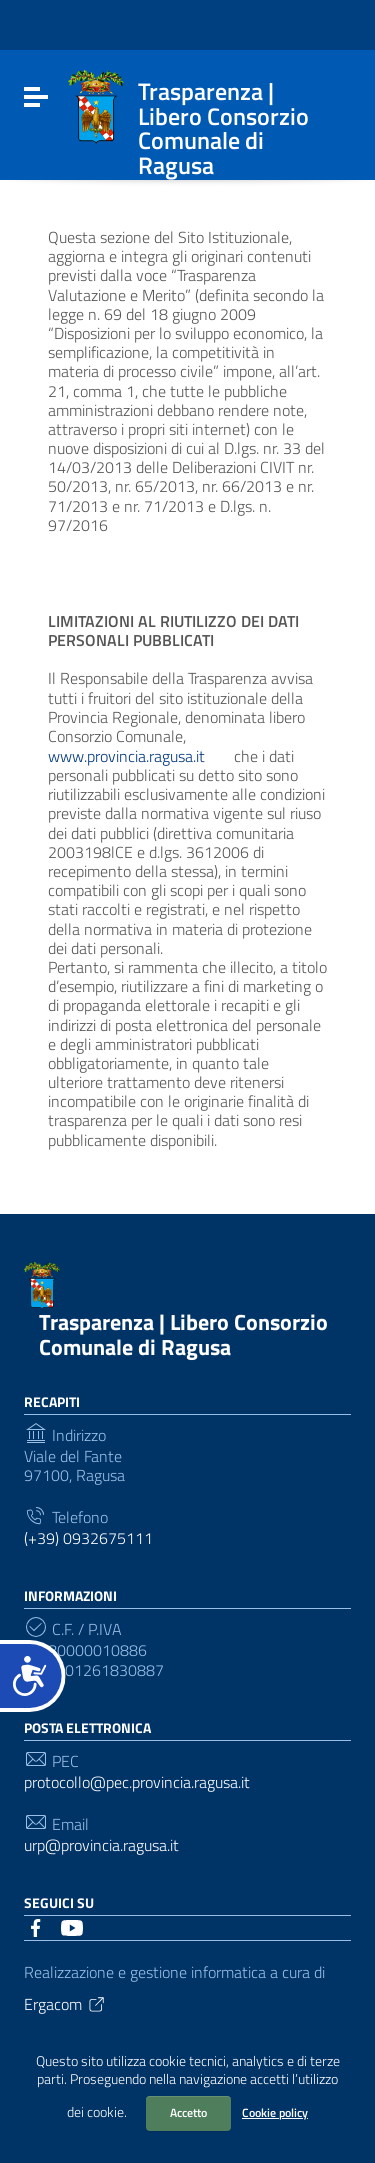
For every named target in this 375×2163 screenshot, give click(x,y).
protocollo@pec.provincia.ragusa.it (137, 1782)
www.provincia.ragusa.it (139, 756)
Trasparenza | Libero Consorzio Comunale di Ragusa (183, 1334)
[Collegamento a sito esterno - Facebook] (36, 1926)
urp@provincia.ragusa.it (101, 1845)
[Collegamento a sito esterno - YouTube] (72, 1926)
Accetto (188, 2112)
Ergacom (65, 2004)
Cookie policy (275, 2112)
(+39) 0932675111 (88, 1538)
